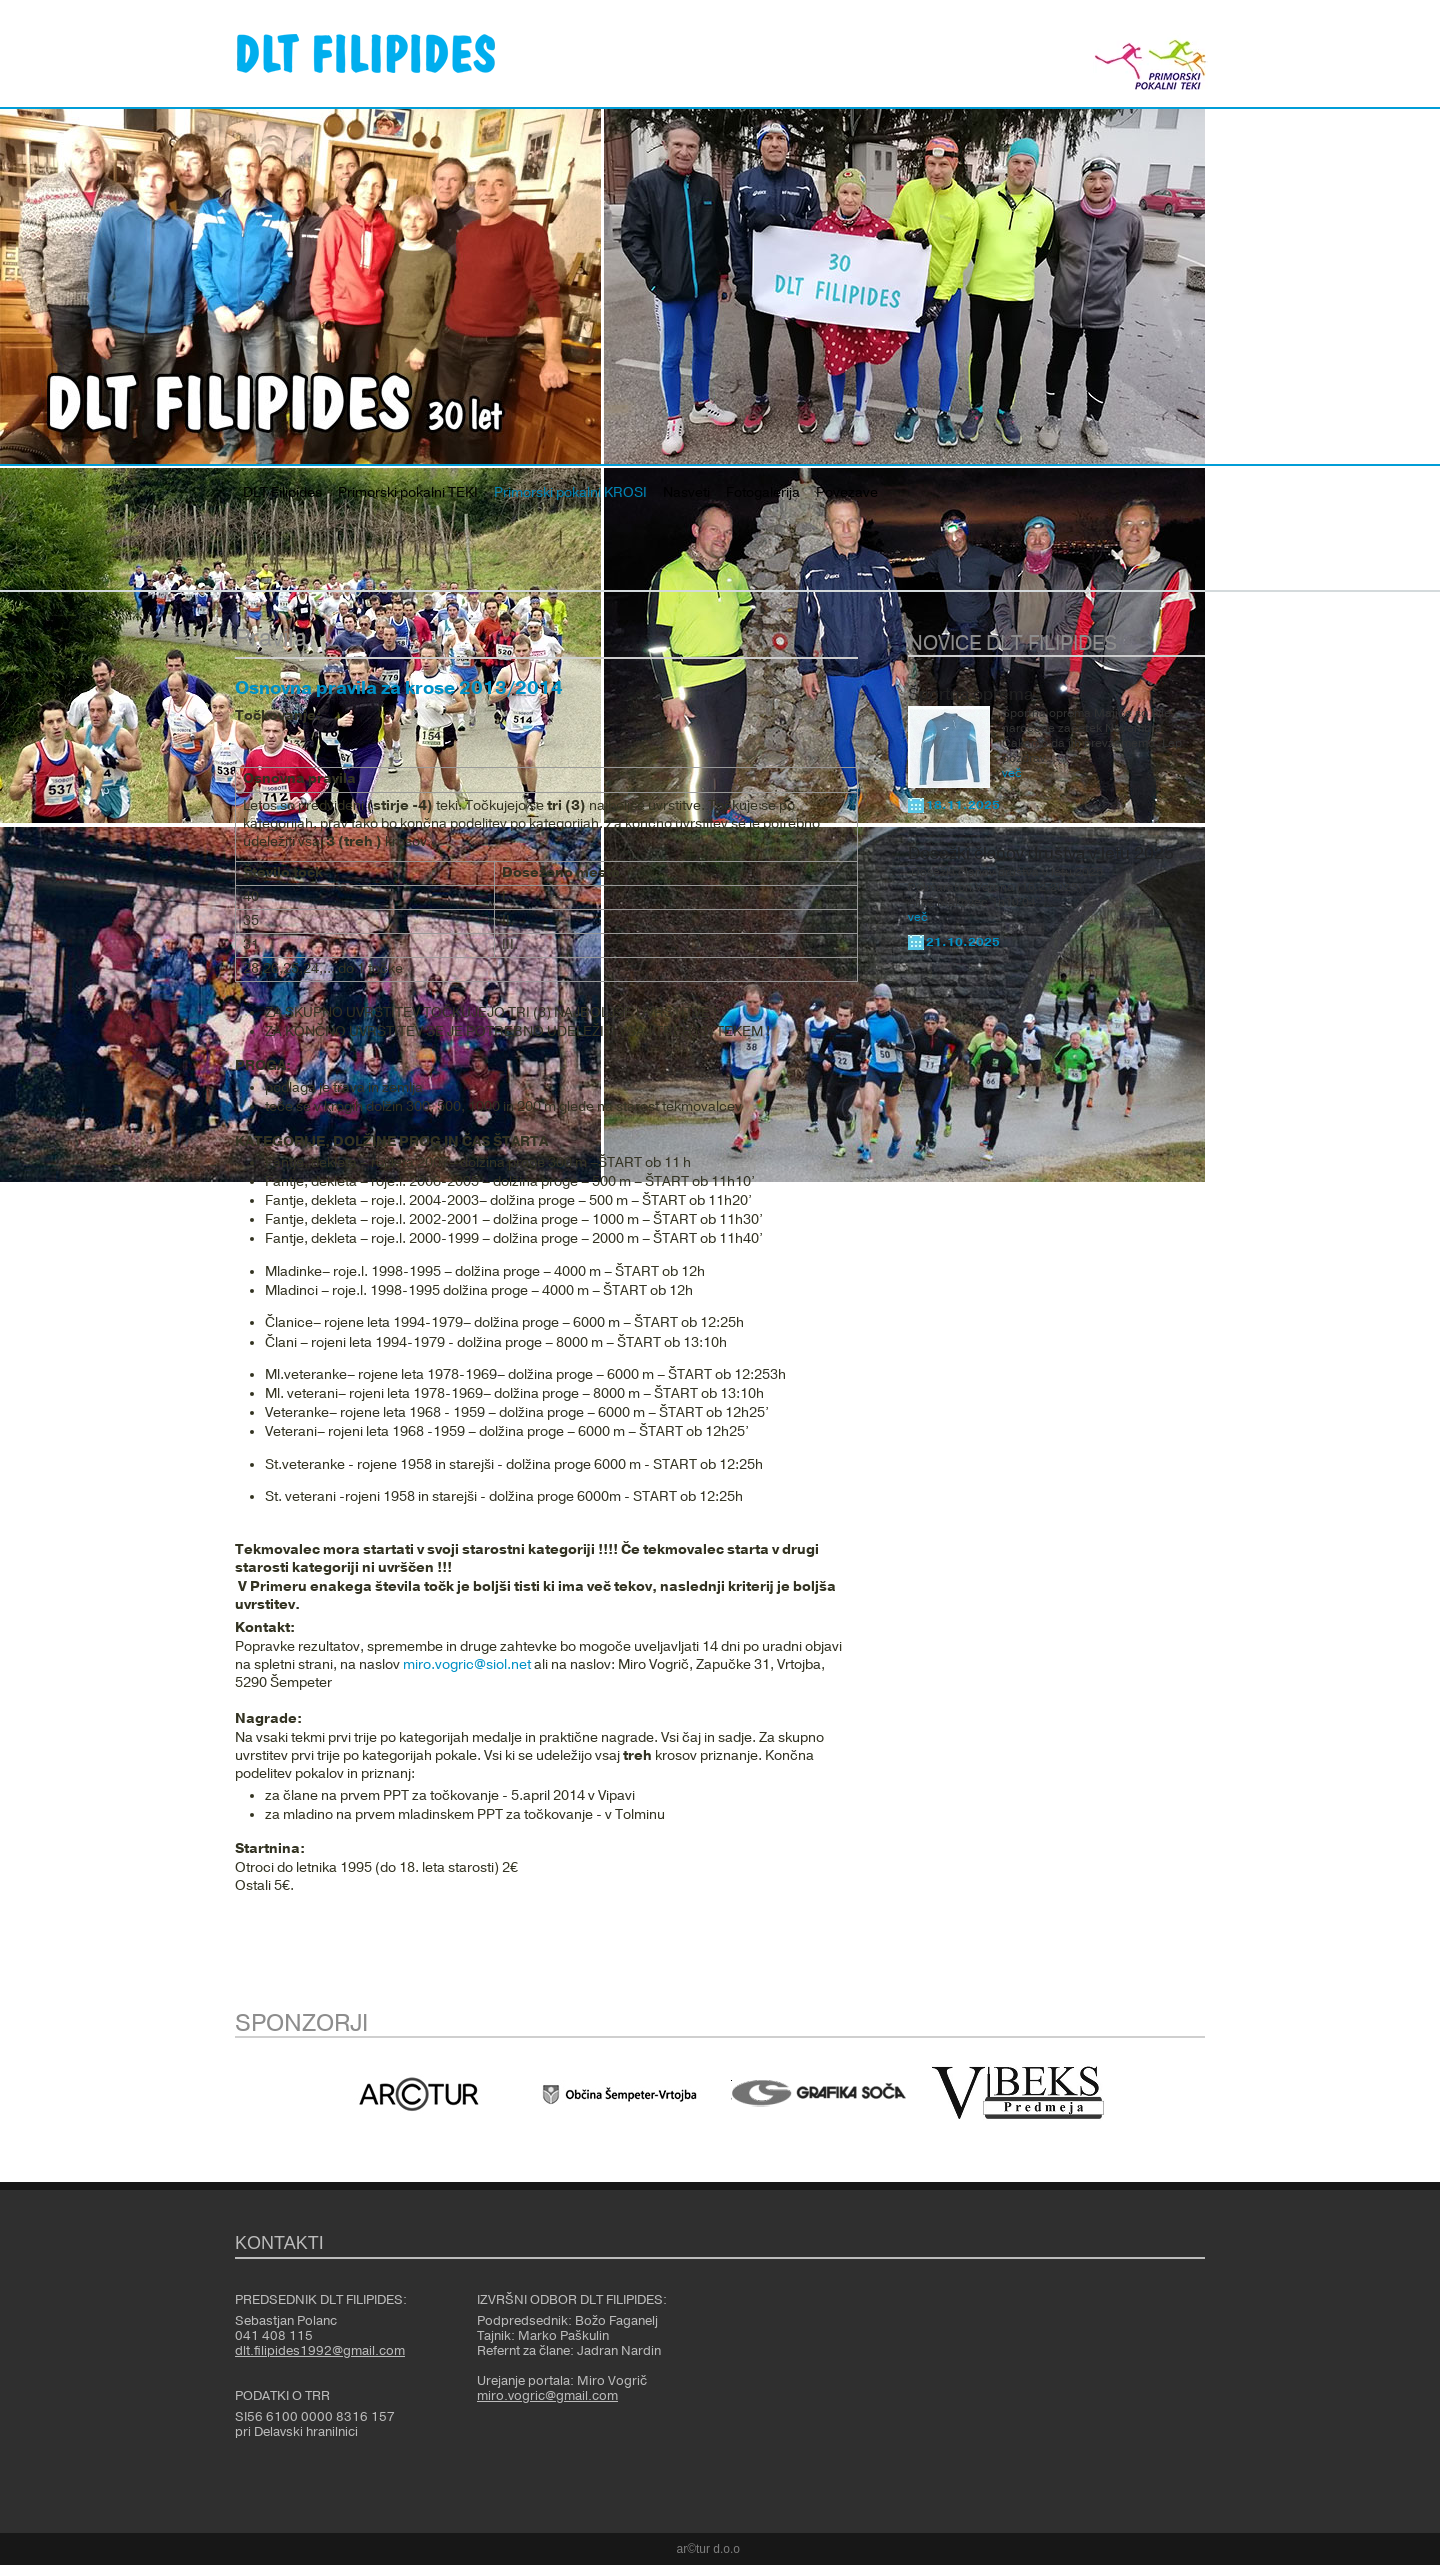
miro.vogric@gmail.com (547, 2396)
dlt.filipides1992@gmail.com (320, 2351)
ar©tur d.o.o (709, 2549)
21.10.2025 (963, 942)
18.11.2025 (963, 805)
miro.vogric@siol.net (467, 1665)
